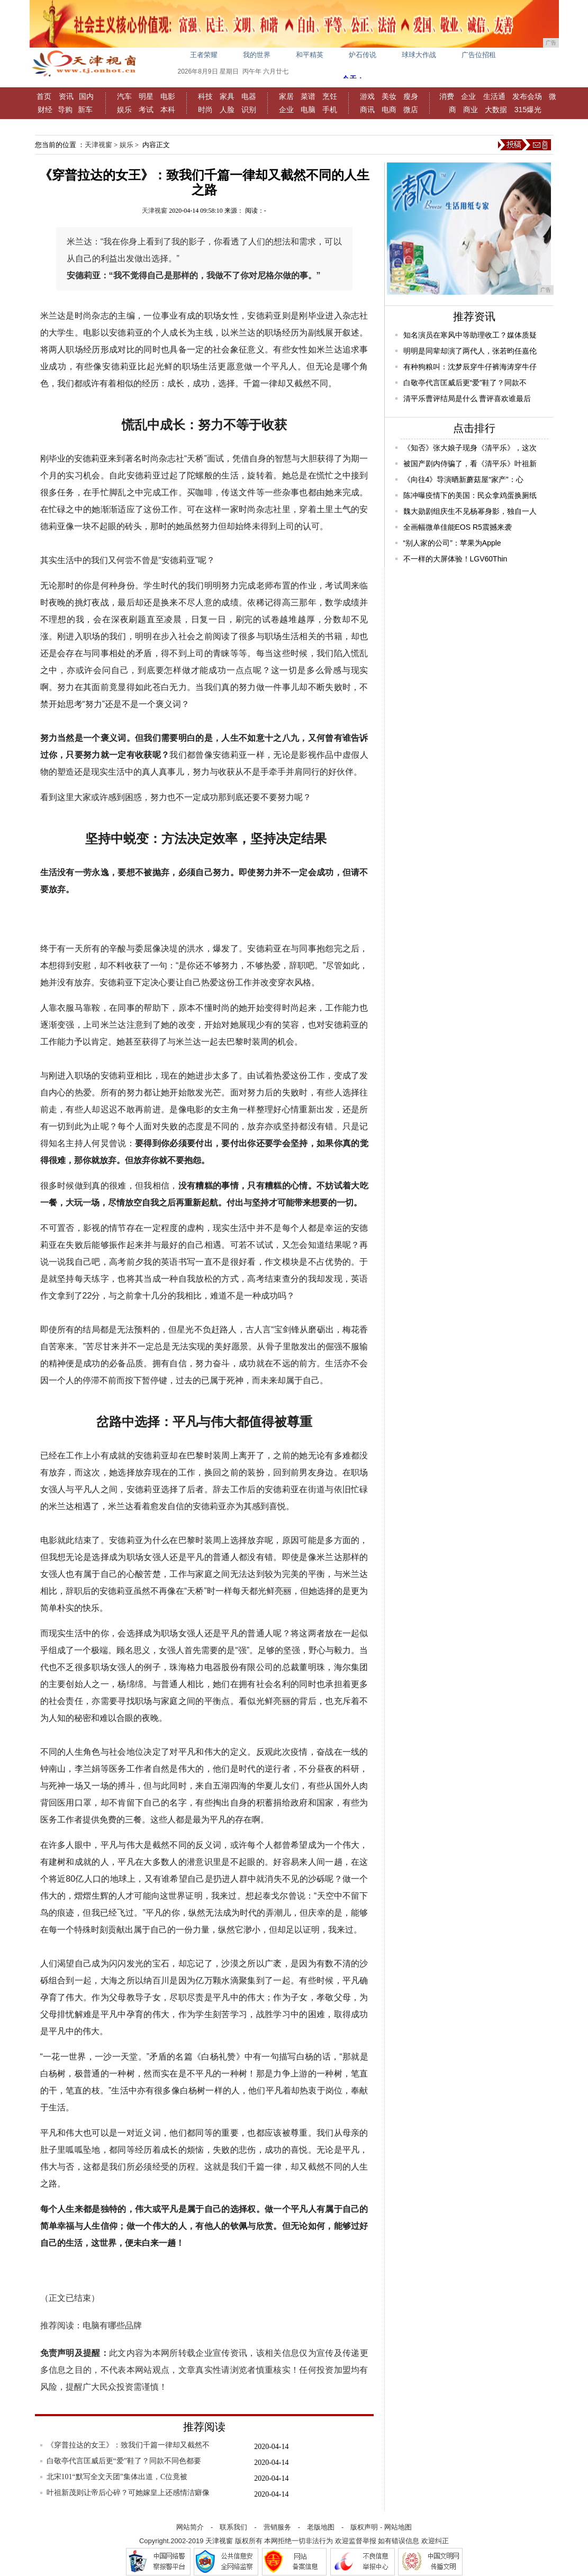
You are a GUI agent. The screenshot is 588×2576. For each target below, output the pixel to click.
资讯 (66, 96)
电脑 (308, 109)
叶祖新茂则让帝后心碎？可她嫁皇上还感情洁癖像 (128, 2493)
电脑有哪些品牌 (112, 2325)
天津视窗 (98, 145)
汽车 (124, 96)
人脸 (227, 109)
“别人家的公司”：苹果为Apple (452, 543)
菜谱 (308, 96)
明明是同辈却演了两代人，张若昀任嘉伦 (470, 351)
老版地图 (320, 2527)
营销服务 (277, 2527)
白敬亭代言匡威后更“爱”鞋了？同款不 (465, 382)
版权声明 (364, 2527)
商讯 (367, 109)
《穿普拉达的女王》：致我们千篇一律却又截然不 (128, 2445)
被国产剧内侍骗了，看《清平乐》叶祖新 (470, 463)
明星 (146, 96)
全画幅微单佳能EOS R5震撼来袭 (457, 527)
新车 (85, 109)
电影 (167, 96)
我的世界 (256, 55)
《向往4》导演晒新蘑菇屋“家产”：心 (463, 479)
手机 (329, 109)
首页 (44, 96)
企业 (286, 109)
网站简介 (190, 2527)
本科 (167, 109)
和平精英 (309, 55)
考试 (146, 109)
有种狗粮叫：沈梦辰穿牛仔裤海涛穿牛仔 (470, 366)
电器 (248, 96)
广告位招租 (479, 55)
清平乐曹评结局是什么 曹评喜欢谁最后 (467, 398)
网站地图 (398, 2527)
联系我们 (233, 2527)
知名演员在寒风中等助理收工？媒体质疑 (470, 335)
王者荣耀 (204, 55)
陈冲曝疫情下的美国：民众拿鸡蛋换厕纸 (470, 495)
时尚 (205, 109)
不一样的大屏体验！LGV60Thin (455, 559)
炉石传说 (362, 55)
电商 (389, 109)
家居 (286, 96)
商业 (470, 109)
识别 (248, 109)
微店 (410, 109)
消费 (446, 96)
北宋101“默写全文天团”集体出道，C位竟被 (117, 2477)
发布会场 (527, 96)
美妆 (389, 96)
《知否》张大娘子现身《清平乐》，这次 (470, 447)
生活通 (494, 96)
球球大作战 (419, 55)
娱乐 (124, 109)
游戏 (367, 96)
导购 (65, 109)
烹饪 (329, 96)
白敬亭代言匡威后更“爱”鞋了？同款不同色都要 (124, 2461)
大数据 (496, 109)
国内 (86, 96)
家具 (227, 96)
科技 (205, 96)
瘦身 (410, 96)
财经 (45, 109)
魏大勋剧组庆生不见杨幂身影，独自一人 (470, 511)
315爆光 (527, 109)
